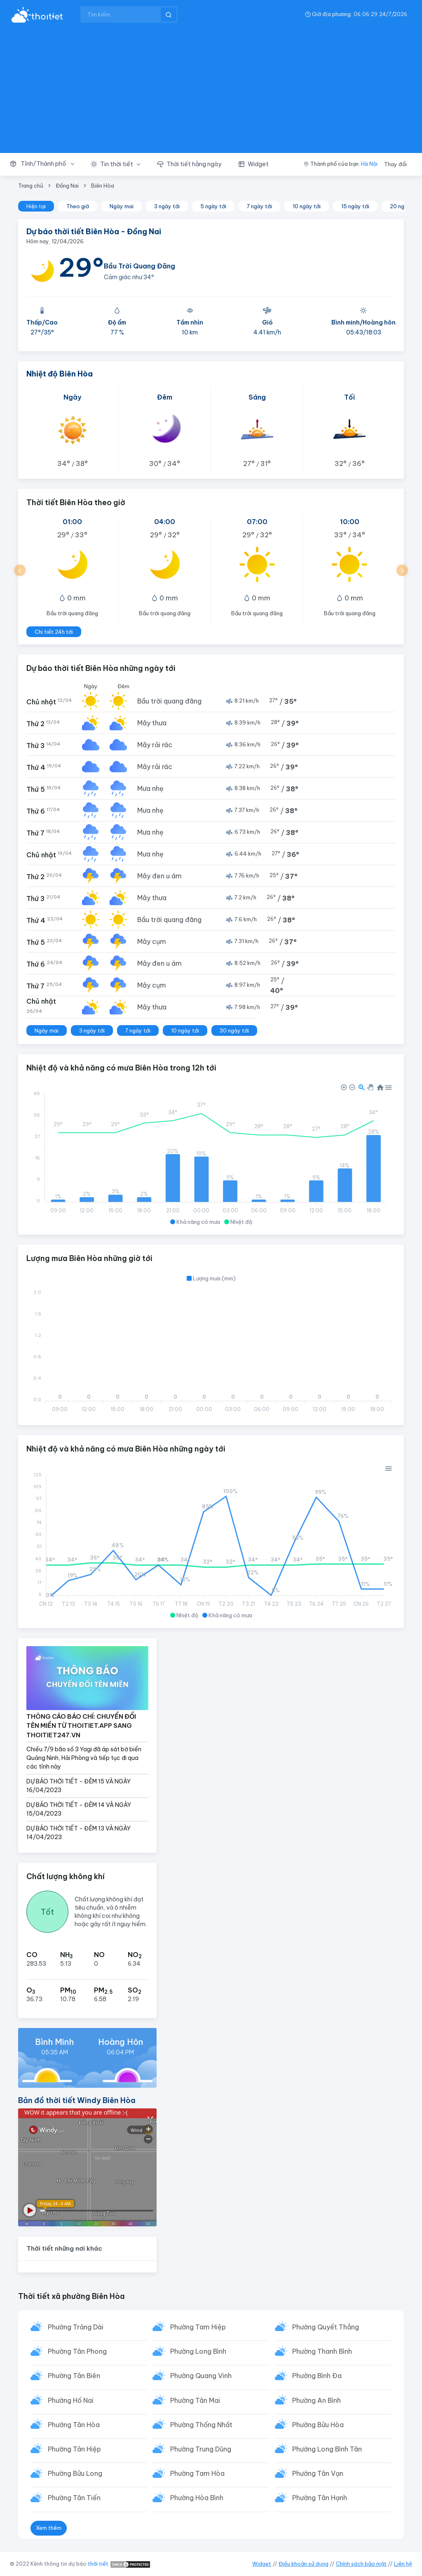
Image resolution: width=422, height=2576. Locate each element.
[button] (46, 164)
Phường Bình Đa (317, 2375)
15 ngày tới (355, 206)
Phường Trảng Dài (75, 2327)
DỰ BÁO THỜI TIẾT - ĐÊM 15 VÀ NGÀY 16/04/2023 (78, 1786)
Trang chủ (30, 185)
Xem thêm (48, 2527)
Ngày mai (122, 206)
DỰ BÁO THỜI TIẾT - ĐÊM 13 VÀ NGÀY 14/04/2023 (78, 1833)
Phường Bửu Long (75, 2473)
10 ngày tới (307, 206)
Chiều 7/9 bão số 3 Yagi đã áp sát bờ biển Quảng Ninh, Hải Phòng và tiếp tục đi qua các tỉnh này (83, 1758)
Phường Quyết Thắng (325, 2327)
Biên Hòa (102, 185)
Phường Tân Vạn (317, 2473)
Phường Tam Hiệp (198, 2327)
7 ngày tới (259, 206)
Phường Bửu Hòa (318, 2425)
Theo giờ (77, 206)
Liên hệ (403, 2563)
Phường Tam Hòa (197, 2473)
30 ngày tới (234, 1030)
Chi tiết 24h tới (54, 631)
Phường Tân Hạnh (319, 2498)
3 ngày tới (167, 206)
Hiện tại (36, 206)
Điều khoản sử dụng (303, 2563)
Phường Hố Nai (71, 2400)
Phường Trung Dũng (200, 2449)
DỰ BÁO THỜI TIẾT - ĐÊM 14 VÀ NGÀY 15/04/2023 (78, 1809)
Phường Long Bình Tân (327, 2449)
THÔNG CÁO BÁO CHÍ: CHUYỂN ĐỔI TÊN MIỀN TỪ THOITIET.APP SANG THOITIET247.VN (81, 1726)
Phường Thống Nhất (201, 2425)
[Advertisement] (211, 90)
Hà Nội (369, 163)
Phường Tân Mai (195, 2400)
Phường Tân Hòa (74, 2425)
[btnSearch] (168, 14)
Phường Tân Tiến (74, 2498)
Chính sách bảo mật (361, 2563)
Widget (261, 2563)
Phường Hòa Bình (196, 2498)
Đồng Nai (67, 185)
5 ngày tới (213, 206)
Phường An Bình (316, 2400)
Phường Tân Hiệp (74, 2449)
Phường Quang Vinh (201, 2375)
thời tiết (98, 2563)
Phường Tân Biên (74, 2375)
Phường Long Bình (198, 2351)
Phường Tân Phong (77, 2351)
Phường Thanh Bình (322, 2351)
